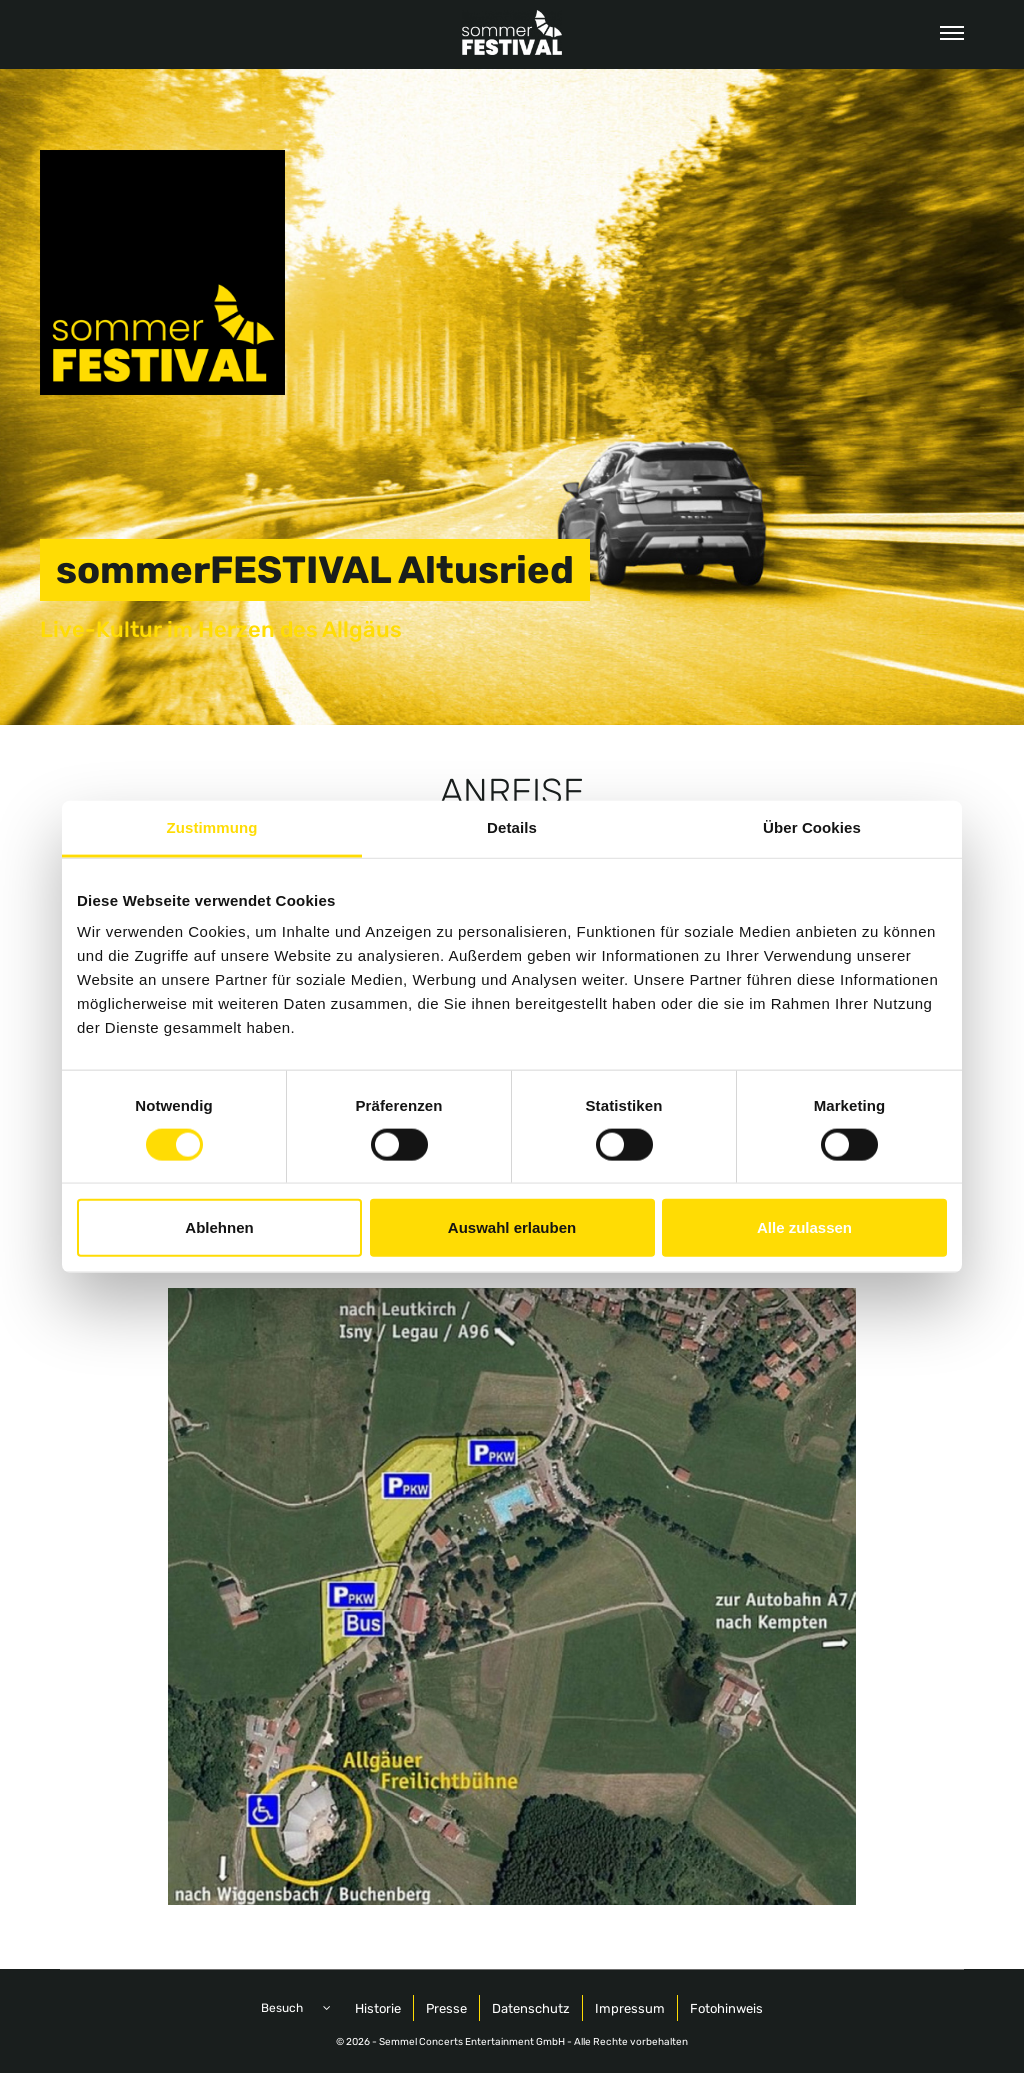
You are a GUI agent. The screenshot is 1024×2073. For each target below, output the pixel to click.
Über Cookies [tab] (812, 826)
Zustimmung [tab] (212, 826)
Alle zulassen (804, 1227)
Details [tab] (512, 826)
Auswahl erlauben (512, 1227)
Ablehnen (219, 1227)
